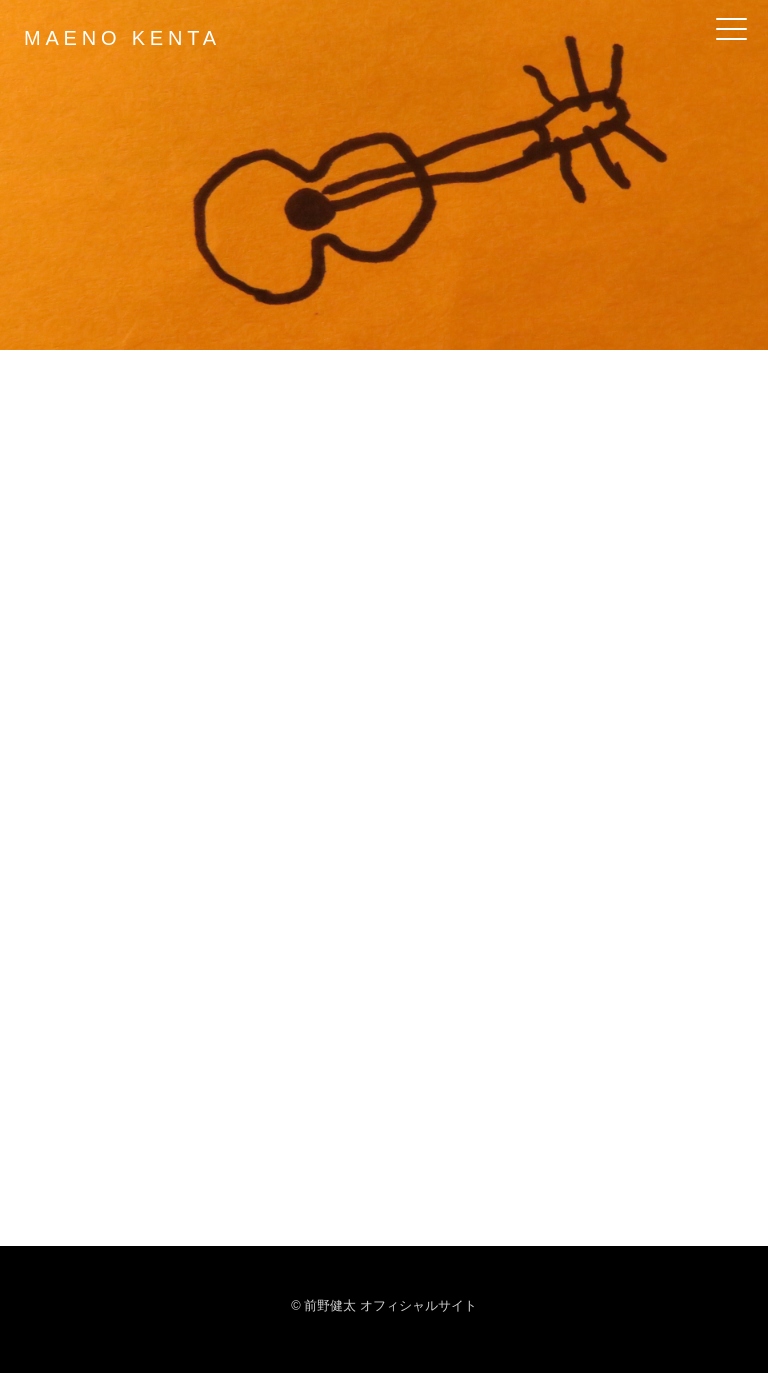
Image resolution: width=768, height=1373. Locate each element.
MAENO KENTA (122, 38)
